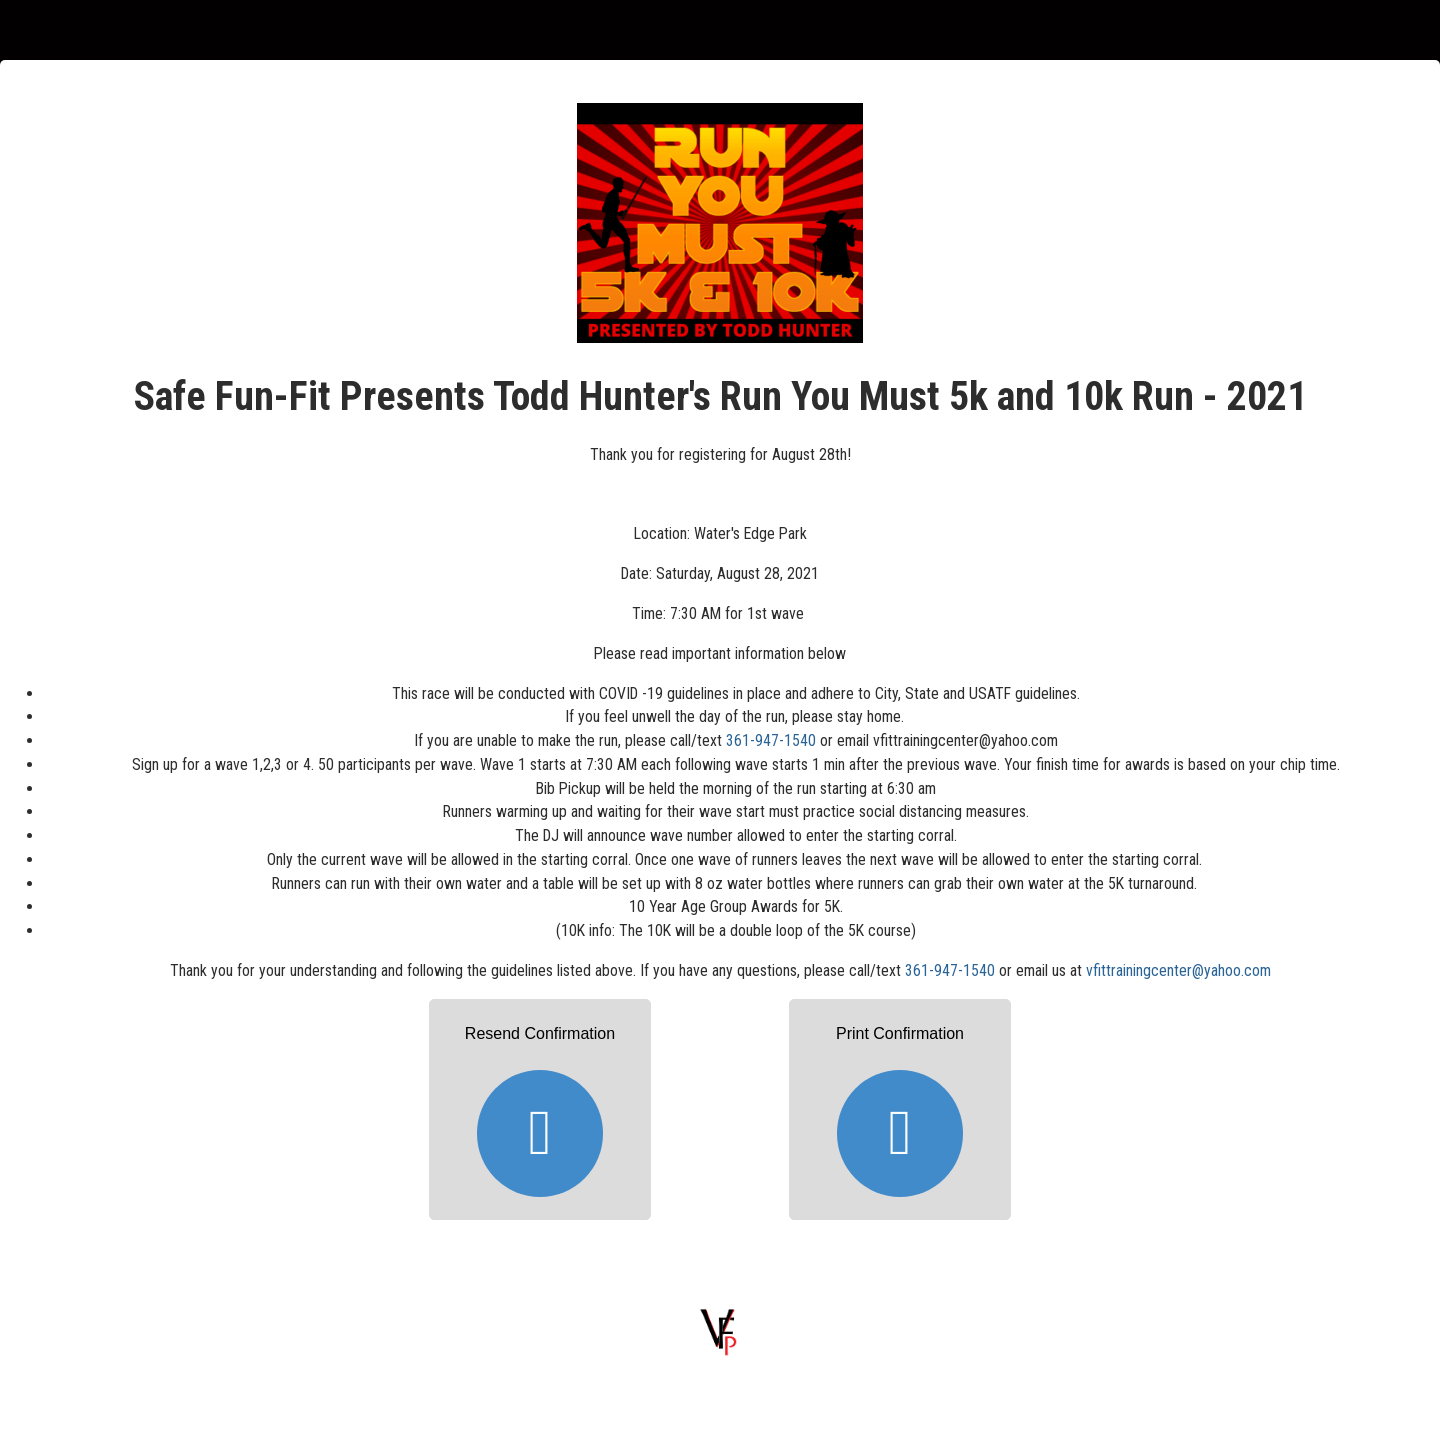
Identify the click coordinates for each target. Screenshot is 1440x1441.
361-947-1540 (771, 740)
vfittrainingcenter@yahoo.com (1178, 970)
